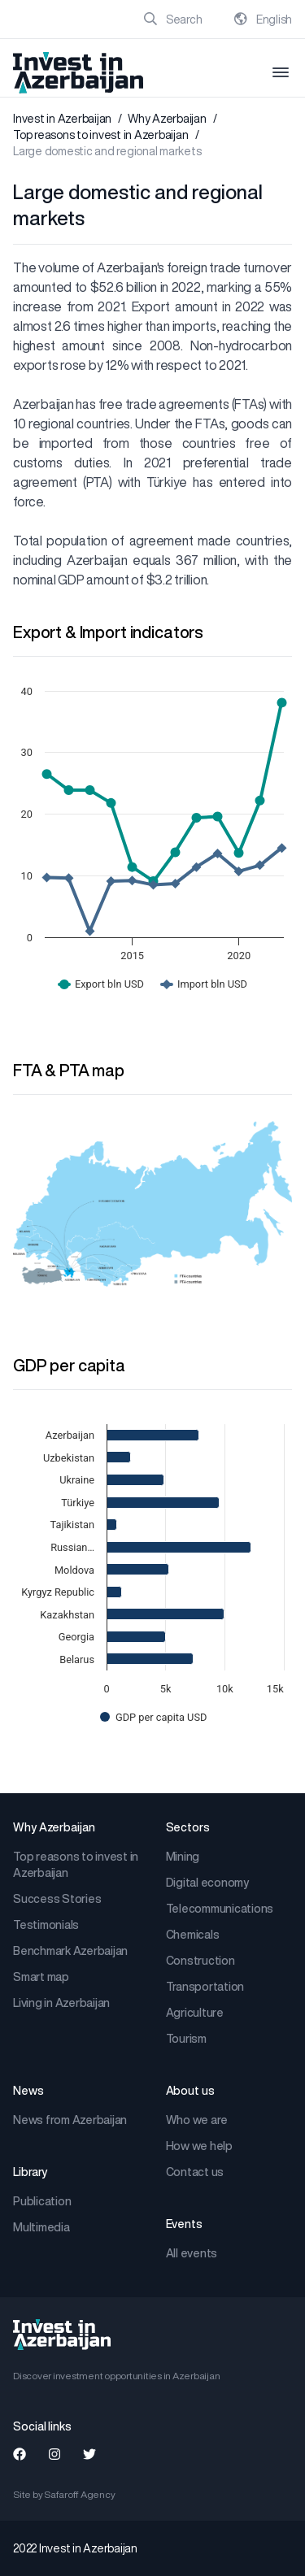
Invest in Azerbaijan (62, 118)
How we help (199, 2146)
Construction (200, 1960)
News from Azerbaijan (70, 2120)
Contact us (195, 2172)
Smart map (41, 1977)
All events (192, 2253)
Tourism (186, 2038)
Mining (183, 1856)
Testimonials (46, 1925)
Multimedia (41, 2227)
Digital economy (207, 1882)
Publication (42, 2201)
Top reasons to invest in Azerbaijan (100, 135)
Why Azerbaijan (167, 118)
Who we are (197, 2120)
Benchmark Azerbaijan (70, 1951)
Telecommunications (220, 1908)
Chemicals (193, 1934)
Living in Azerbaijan (61, 2003)
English (263, 19)
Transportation (205, 1986)
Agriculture (195, 2012)
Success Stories (57, 1899)
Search (173, 19)
